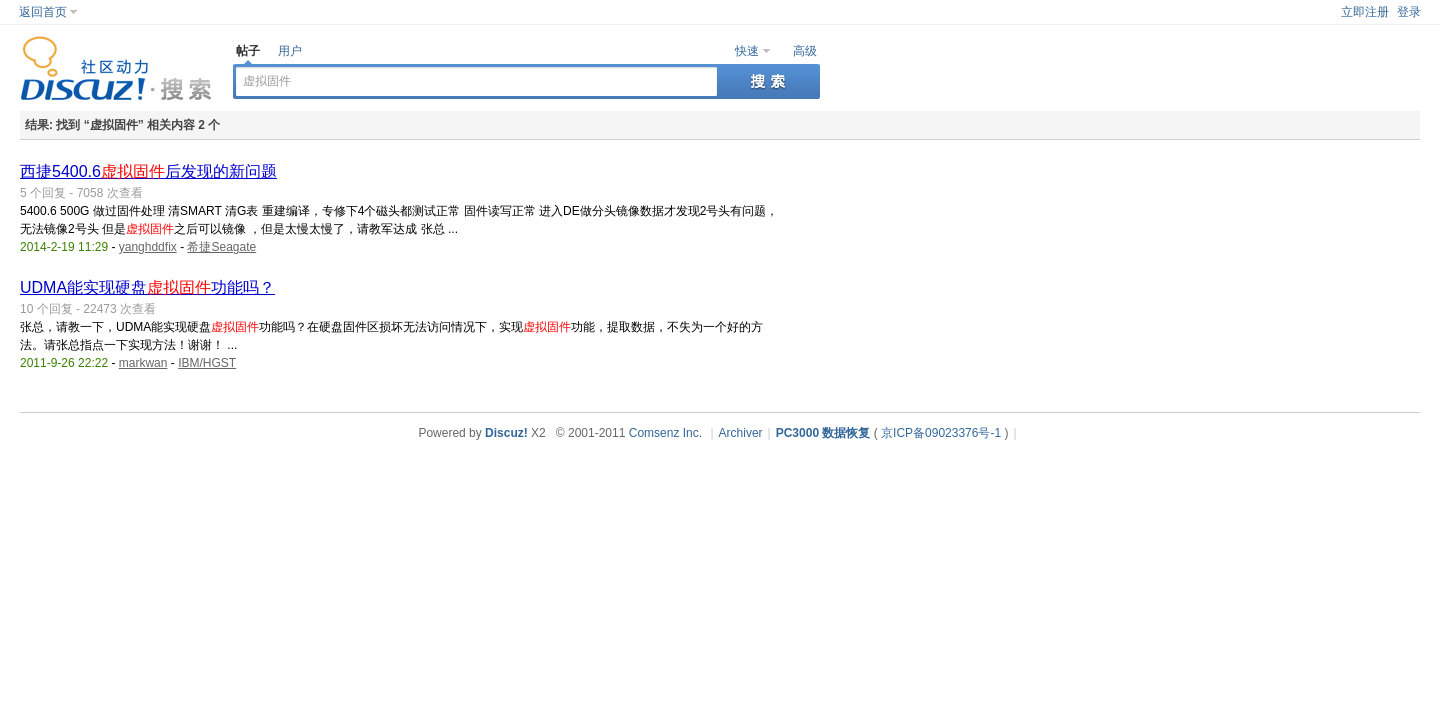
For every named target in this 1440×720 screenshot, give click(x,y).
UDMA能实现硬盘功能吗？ (147, 287)
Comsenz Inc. (665, 433)
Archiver (741, 433)
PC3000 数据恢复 (823, 433)
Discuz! (506, 433)
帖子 (248, 51)
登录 (1409, 12)
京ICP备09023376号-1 (941, 433)
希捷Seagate (221, 247)
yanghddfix (148, 247)
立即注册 (1365, 12)
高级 (805, 51)
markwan (143, 363)
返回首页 (43, 12)
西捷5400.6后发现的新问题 (148, 171)
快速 (747, 51)
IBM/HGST (207, 363)
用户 (290, 51)
